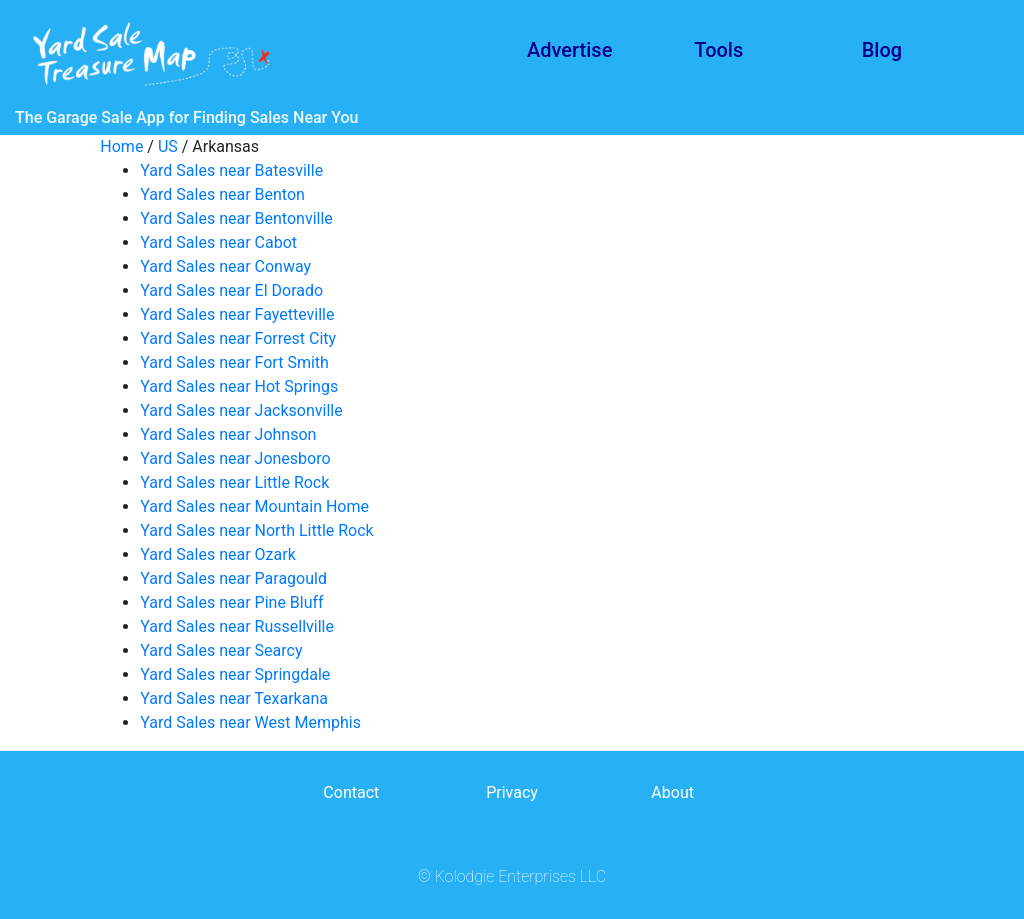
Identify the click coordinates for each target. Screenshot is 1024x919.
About (672, 792)
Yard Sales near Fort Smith (234, 362)
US (168, 146)
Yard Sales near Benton (222, 194)
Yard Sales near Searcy (221, 650)
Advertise (569, 50)
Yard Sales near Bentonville (236, 218)
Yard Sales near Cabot (218, 242)
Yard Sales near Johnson (228, 434)
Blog (882, 50)
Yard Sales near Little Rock (234, 482)
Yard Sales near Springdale (235, 674)
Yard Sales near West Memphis (250, 722)
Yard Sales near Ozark (217, 554)
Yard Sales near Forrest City (238, 338)
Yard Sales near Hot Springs (239, 386)
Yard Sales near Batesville (231, 170)
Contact (351, 792)
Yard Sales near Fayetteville (237, 314)
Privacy (512, 792)
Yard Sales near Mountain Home (254, 506)
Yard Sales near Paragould (233, 578)
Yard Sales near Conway (225, 266)
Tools (718, 50)
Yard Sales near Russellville (237, 626)
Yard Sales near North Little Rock (256, 530)
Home (121, 146)
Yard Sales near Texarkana (234, 698)
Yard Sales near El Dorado (231, 290)
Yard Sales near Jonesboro (235, 458)
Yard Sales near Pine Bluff (231, 602)
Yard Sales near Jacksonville (241, 410)
